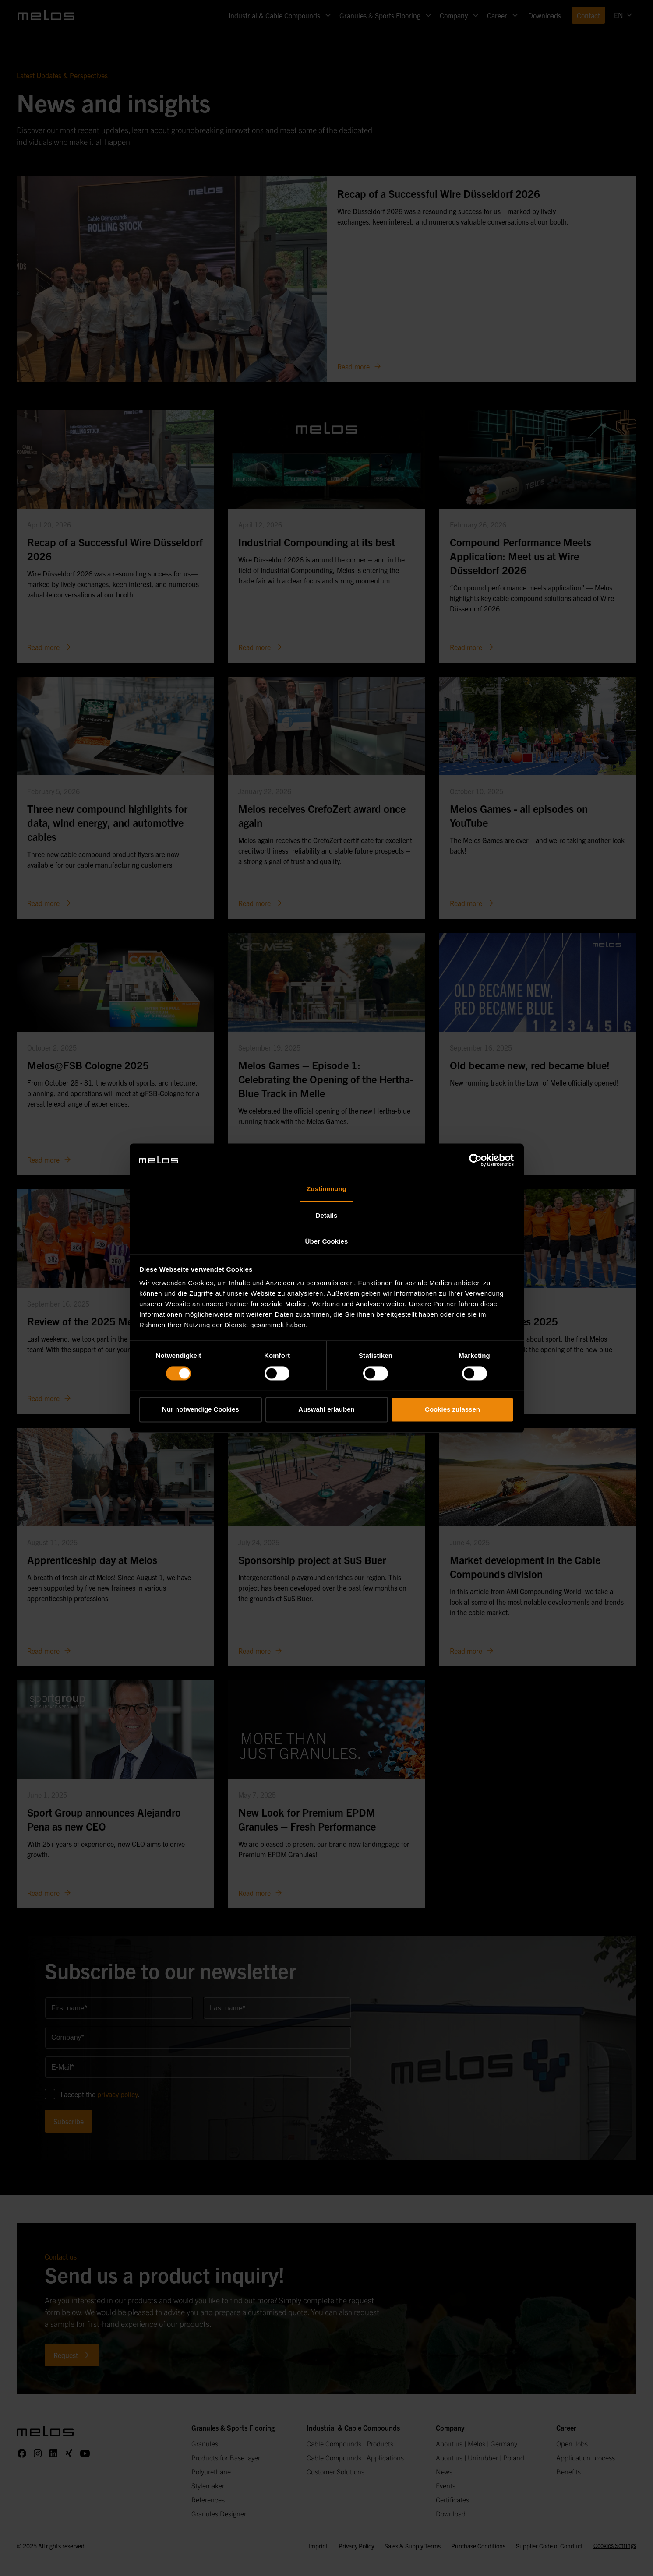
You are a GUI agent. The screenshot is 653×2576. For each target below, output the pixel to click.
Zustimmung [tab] (326, 1189)
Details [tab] (327, 1215)
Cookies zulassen (452, 1409)
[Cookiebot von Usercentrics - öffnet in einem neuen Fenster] (475, 1160)
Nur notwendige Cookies (200, 1409)
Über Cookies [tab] (326, 1241)
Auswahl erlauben (326, 1409)
